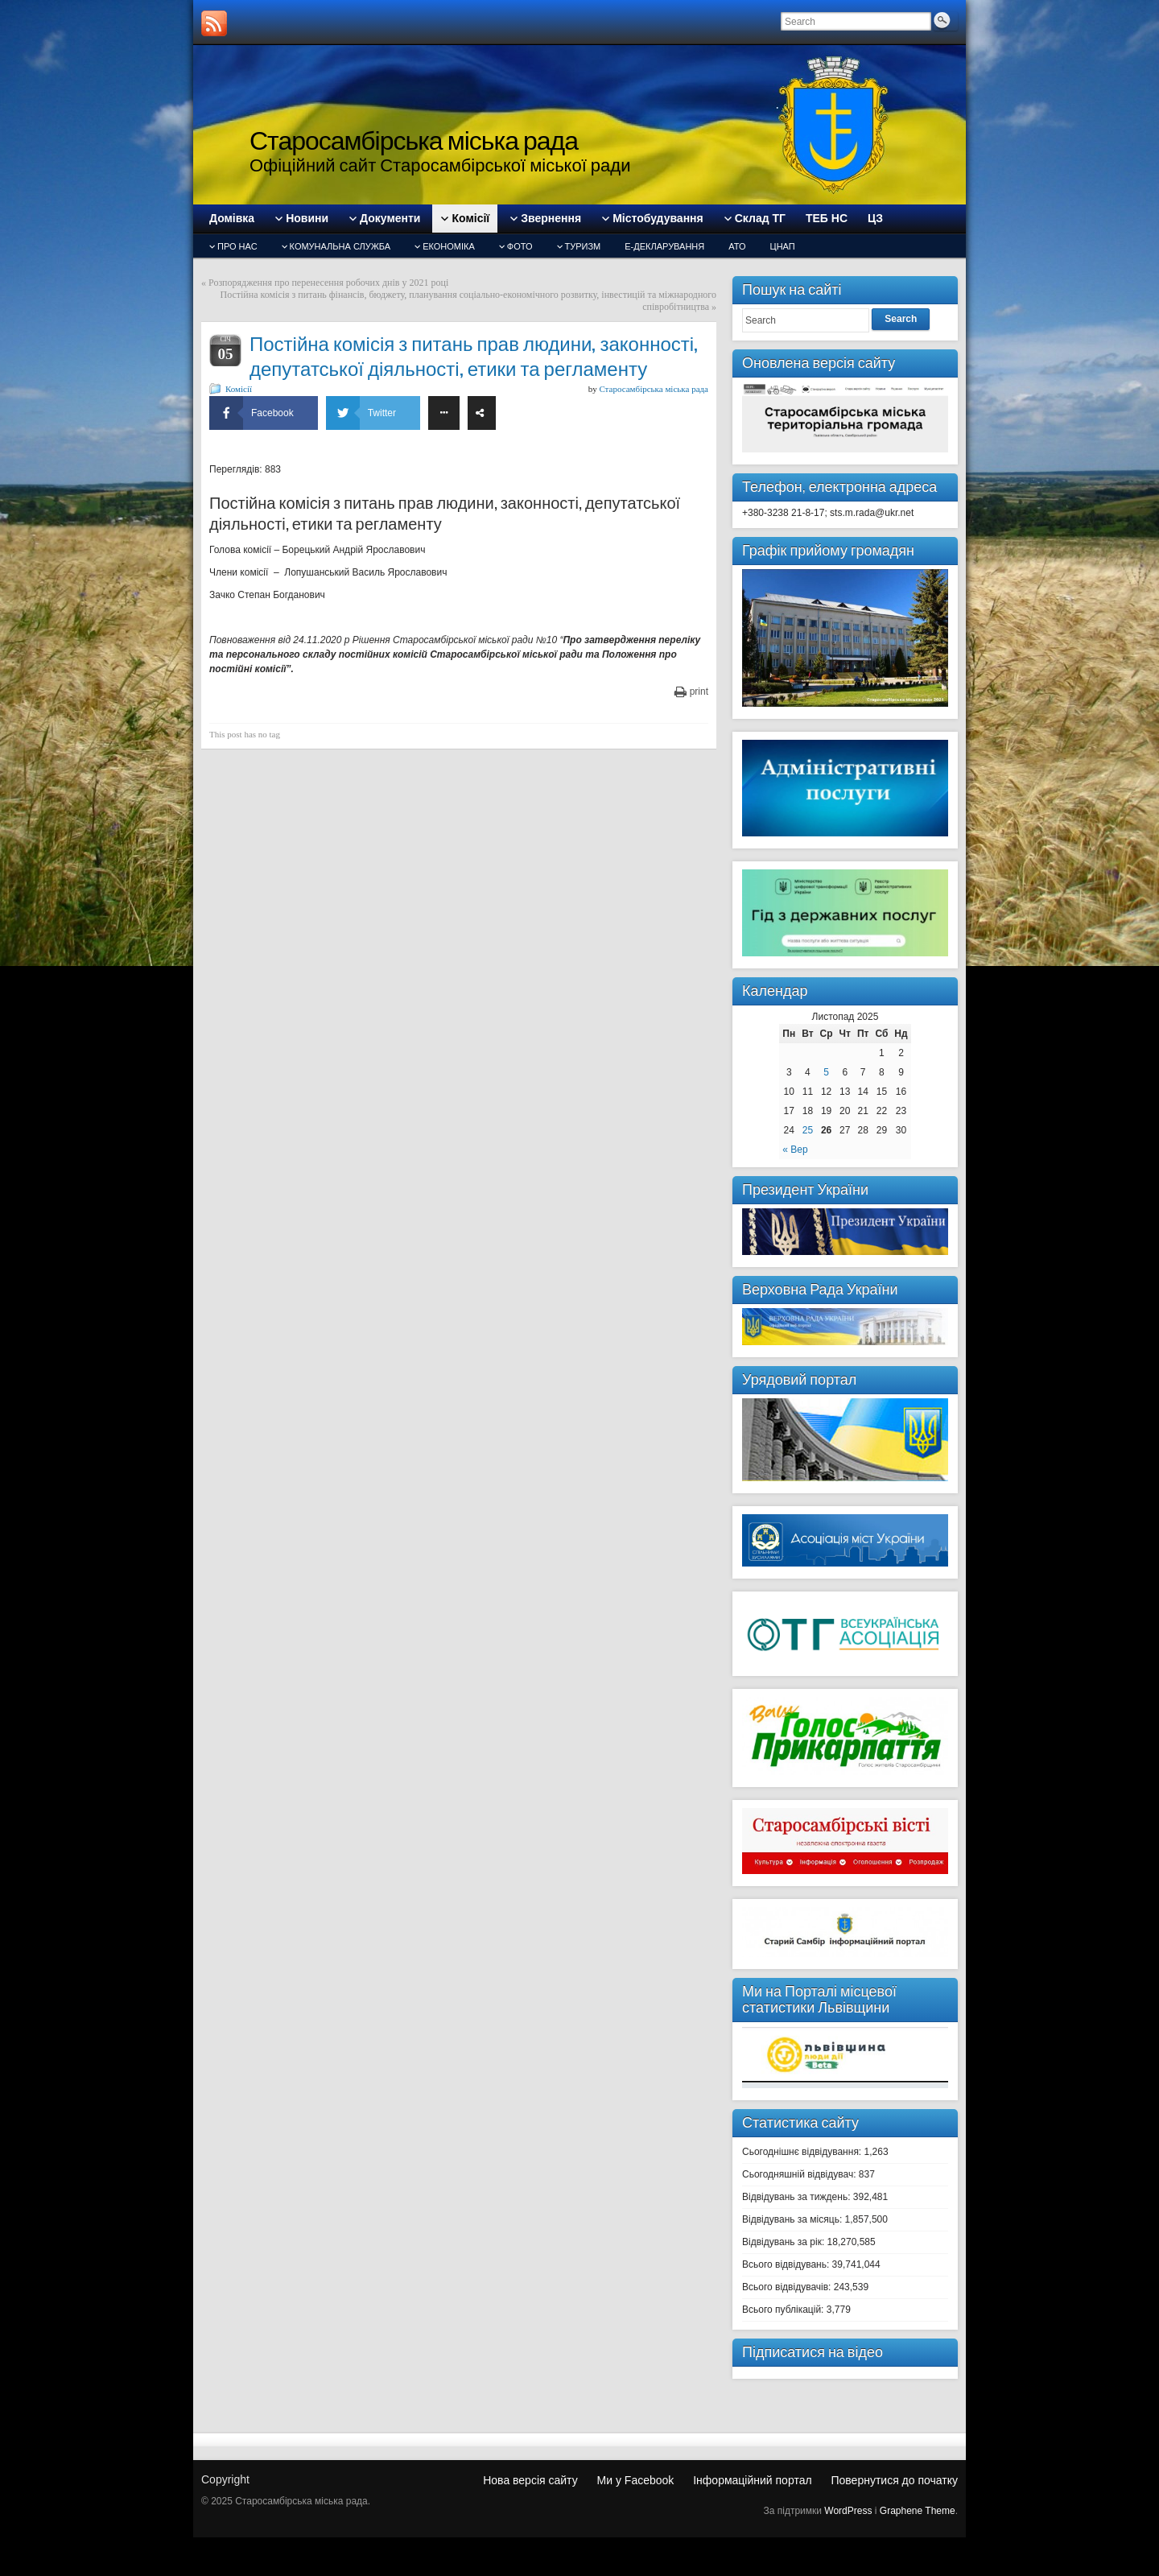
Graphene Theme (917, 2510)
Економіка (449, 246)
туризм (583, 246)
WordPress (848, 2510)
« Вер (794, 1149)
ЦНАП (782, 246)
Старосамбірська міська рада (414, 140)
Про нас (237, 246)
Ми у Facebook (635, 2480)
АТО (736, 246)
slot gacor (1149, 14)
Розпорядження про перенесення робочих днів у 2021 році (328, 282)
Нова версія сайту (530, 2480)
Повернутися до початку (894, 2480)
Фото (520, 246)
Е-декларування (664, 246)
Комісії (238, 389)
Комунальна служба (340, 246)
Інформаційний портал (752, 2480)
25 (807, 1130)
